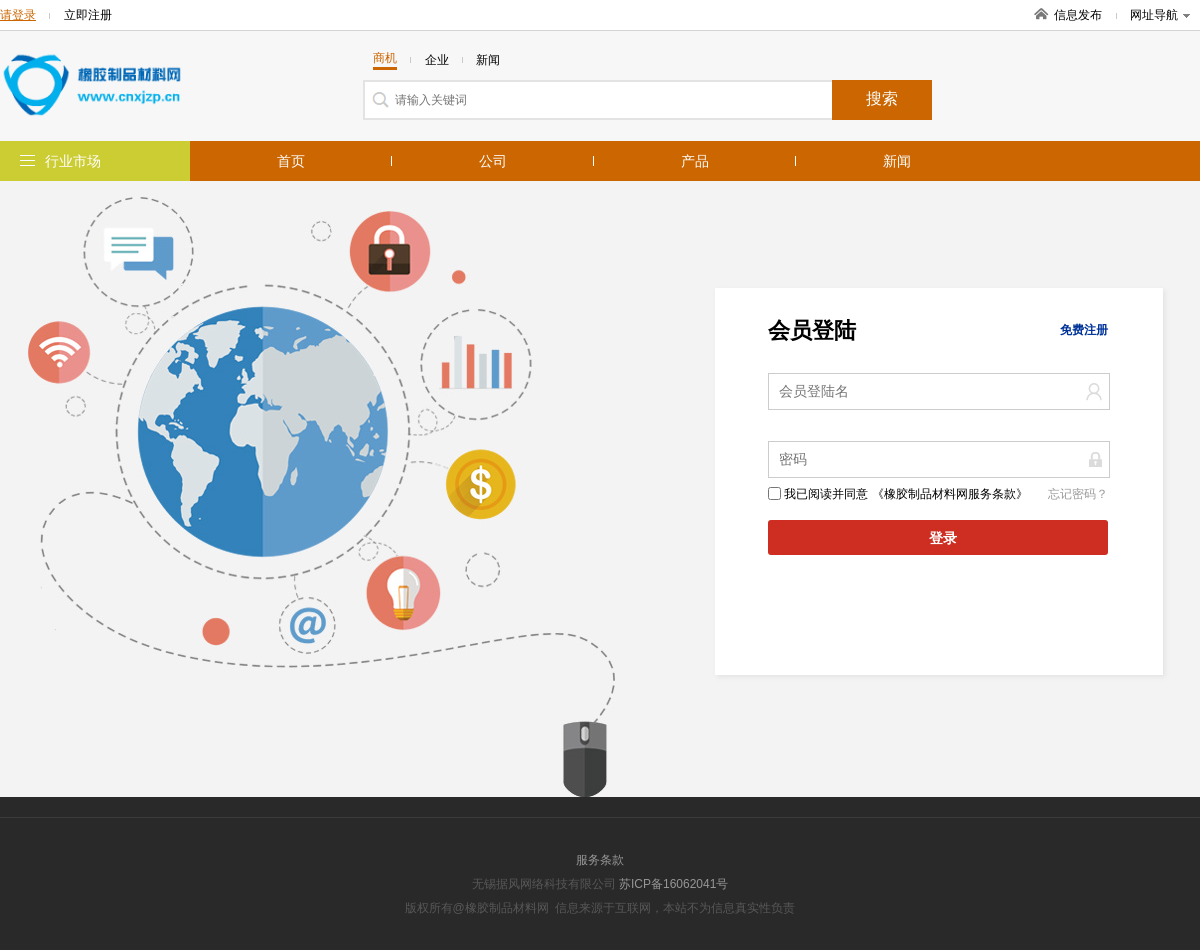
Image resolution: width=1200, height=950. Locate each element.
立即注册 (88, 15)
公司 (493, 161)
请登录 (18, 15)
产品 (695, 161)
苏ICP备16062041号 (673, 884)
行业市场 (73, 161)
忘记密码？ (1078, 494)
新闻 (897, 161)
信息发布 (1078, 15)
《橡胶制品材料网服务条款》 (950, 494)
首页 (291, 161)
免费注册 (1084, 330)
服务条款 (600, 860)
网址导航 (1160, 15)
